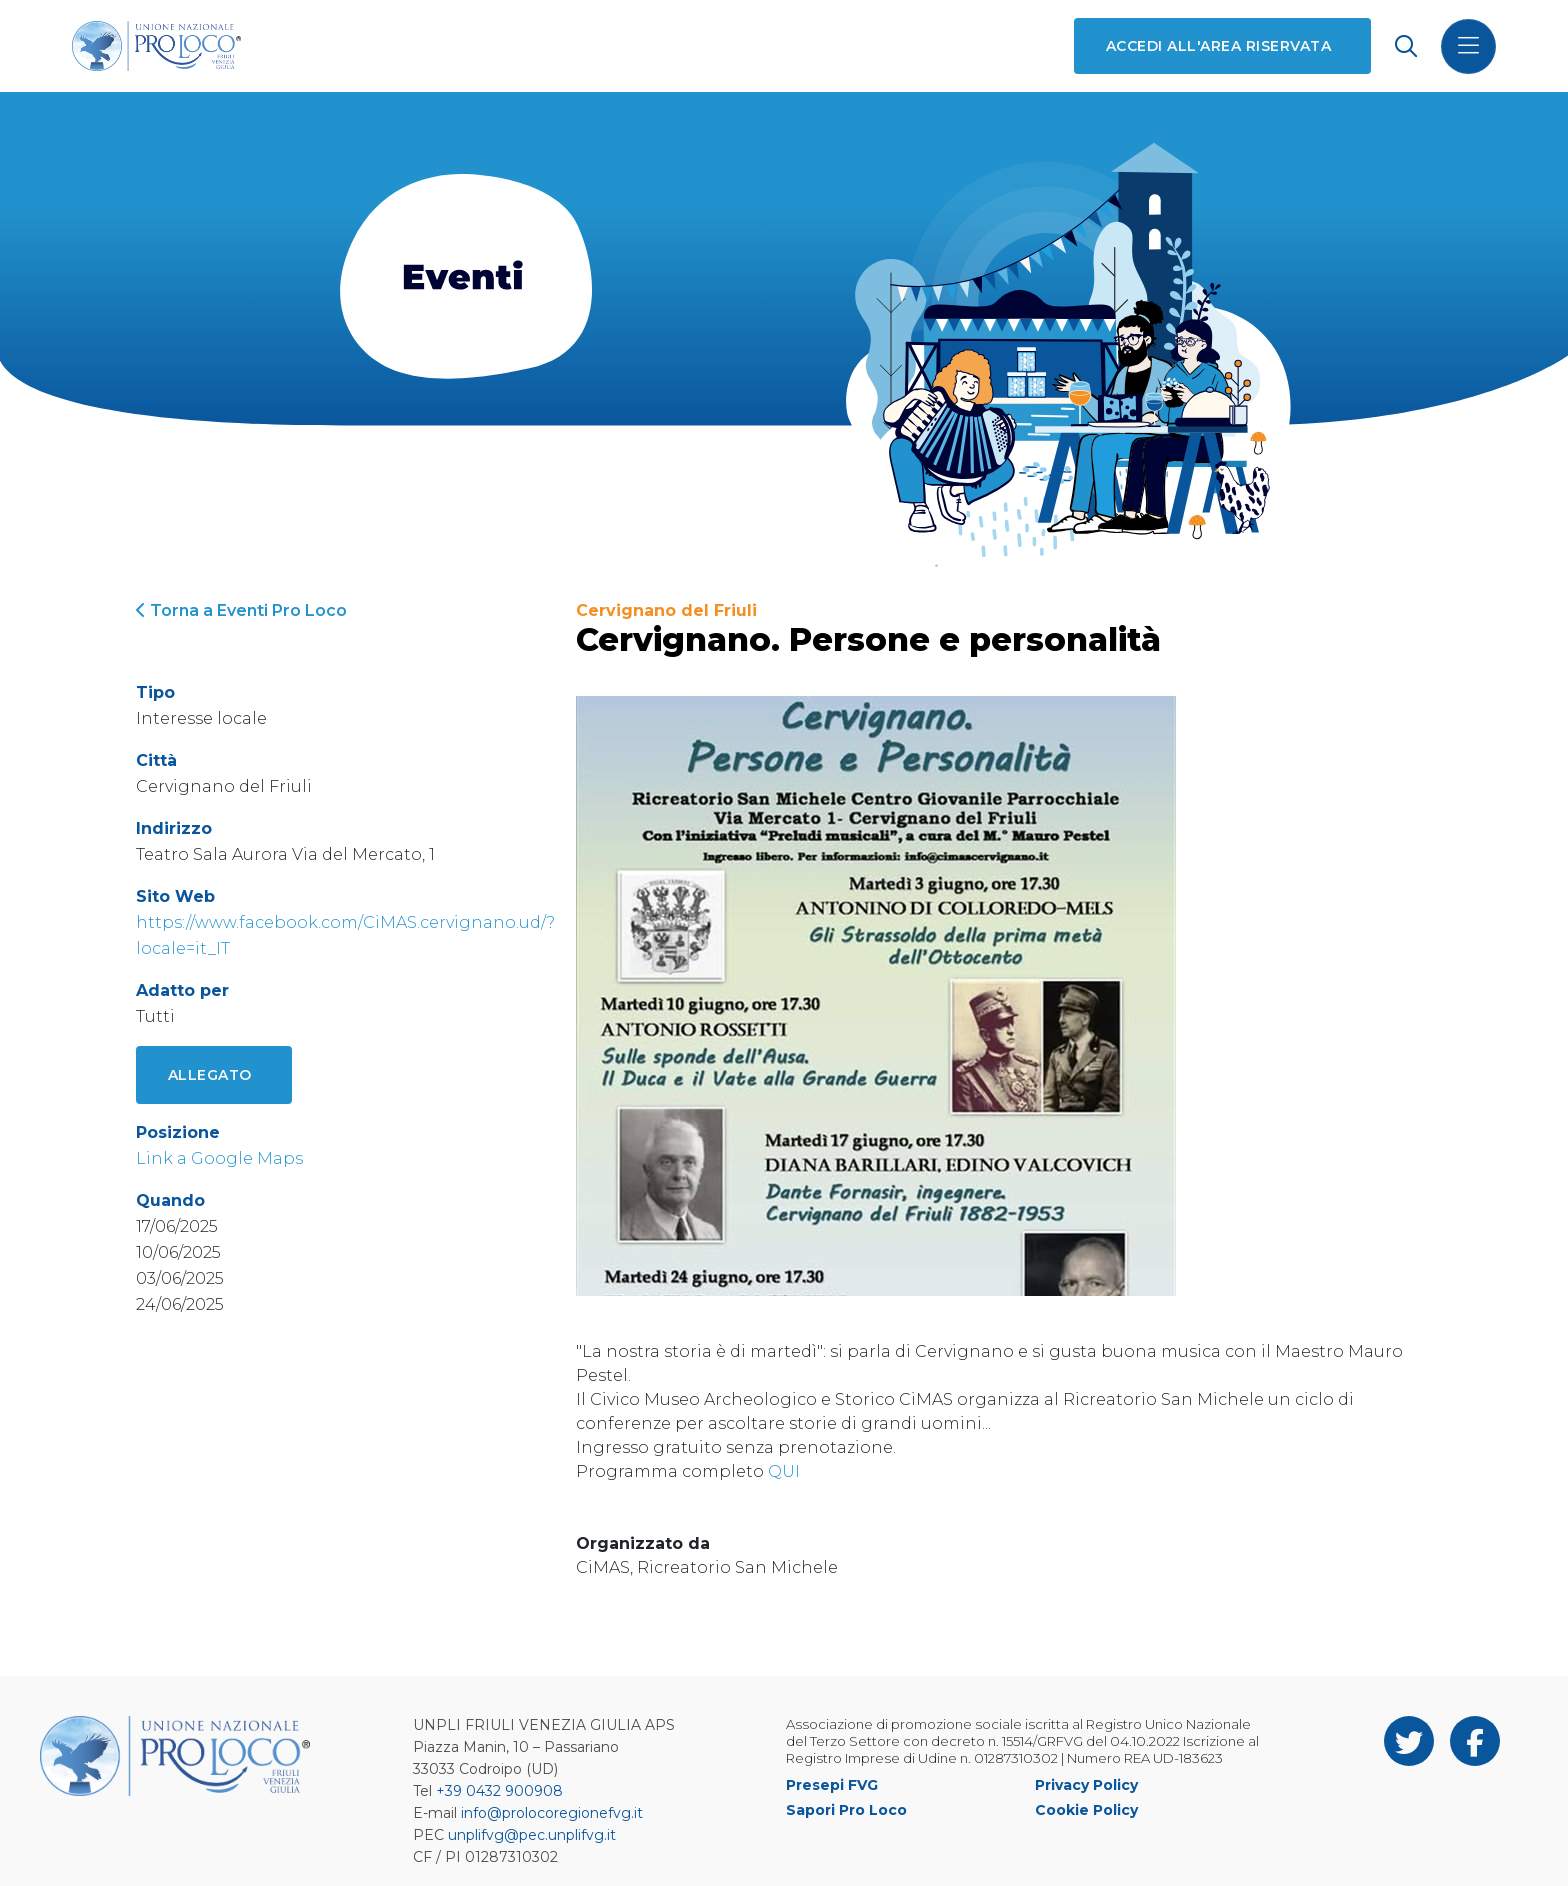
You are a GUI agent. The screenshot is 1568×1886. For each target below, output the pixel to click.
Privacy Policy (1086, 1785)
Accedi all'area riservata (1218, 46)
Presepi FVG (832, 1785)
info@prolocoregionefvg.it (552, 1813)
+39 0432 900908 (499, 1791)
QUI (784, 1471)
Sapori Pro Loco (846, 1810)
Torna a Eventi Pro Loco (241, 610)
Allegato (210, 1075)
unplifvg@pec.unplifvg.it (532, 1835)
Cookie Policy (1086, 1810)
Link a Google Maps (219, 1158)
